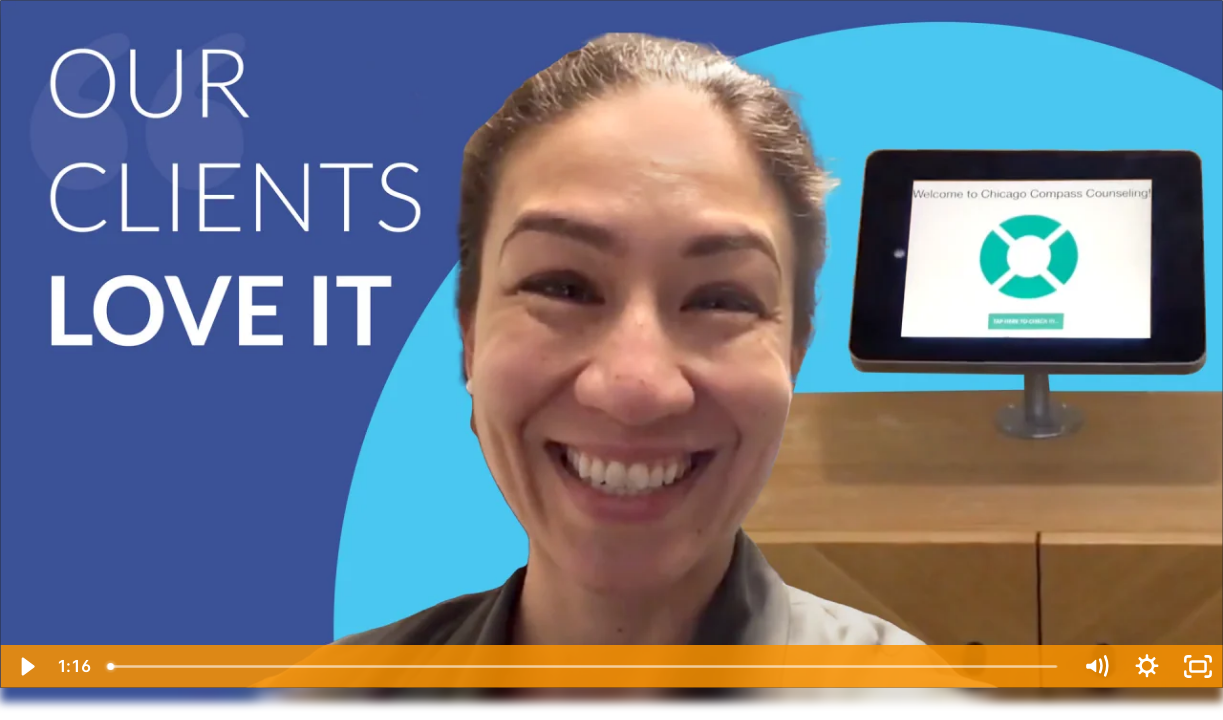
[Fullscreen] (1197, 666)
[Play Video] (25, 666)
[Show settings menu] (1146, 666)
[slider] (584, 666)
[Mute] (1095, 666)
